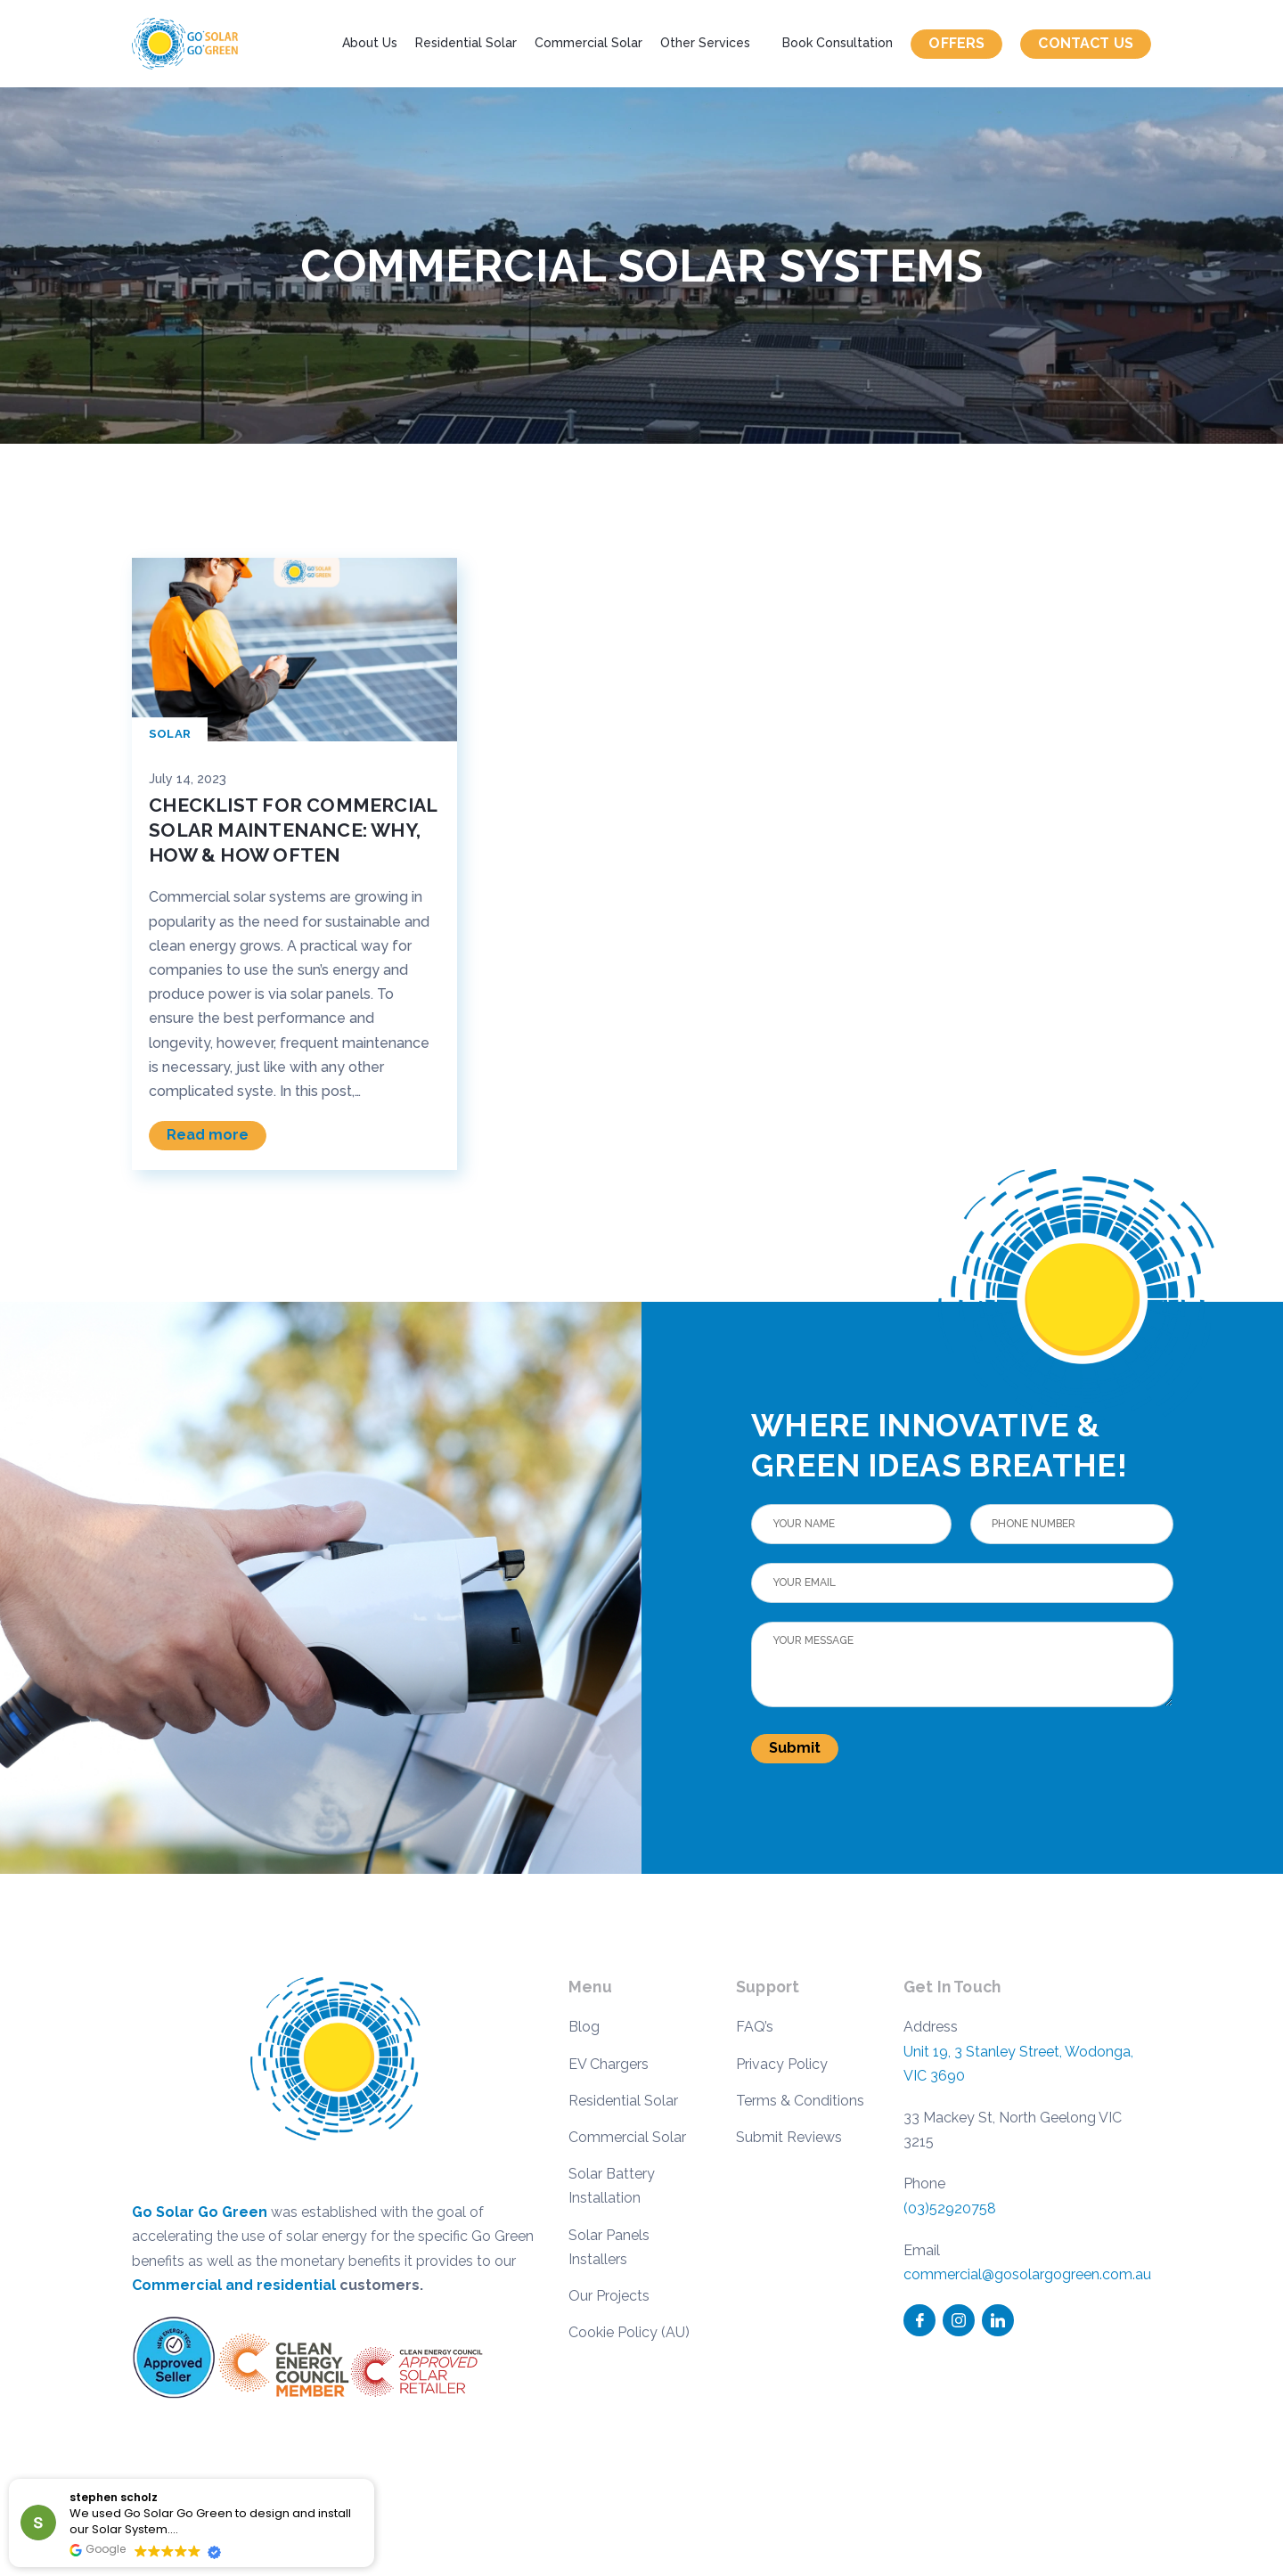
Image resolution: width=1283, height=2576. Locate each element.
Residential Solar (466, 43)
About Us (369, 43)
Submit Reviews (789, 2137)
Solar (170, 733)
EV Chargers (608, 2064)
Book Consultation (837, 43)
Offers (956, 43)
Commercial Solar (588, 43)
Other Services (705, 43)
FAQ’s (754, 2026)
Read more (208, 1134)
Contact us (1085, 43)
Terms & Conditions (800, 2100)
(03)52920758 (949, 2208)
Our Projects (609, 2295)
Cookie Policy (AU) (629, 2332)
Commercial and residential (234, 2285)
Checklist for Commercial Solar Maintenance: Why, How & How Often (293, 829)
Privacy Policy (782, 2064)
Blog (584, 2026)
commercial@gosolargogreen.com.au (1027, 2274)
